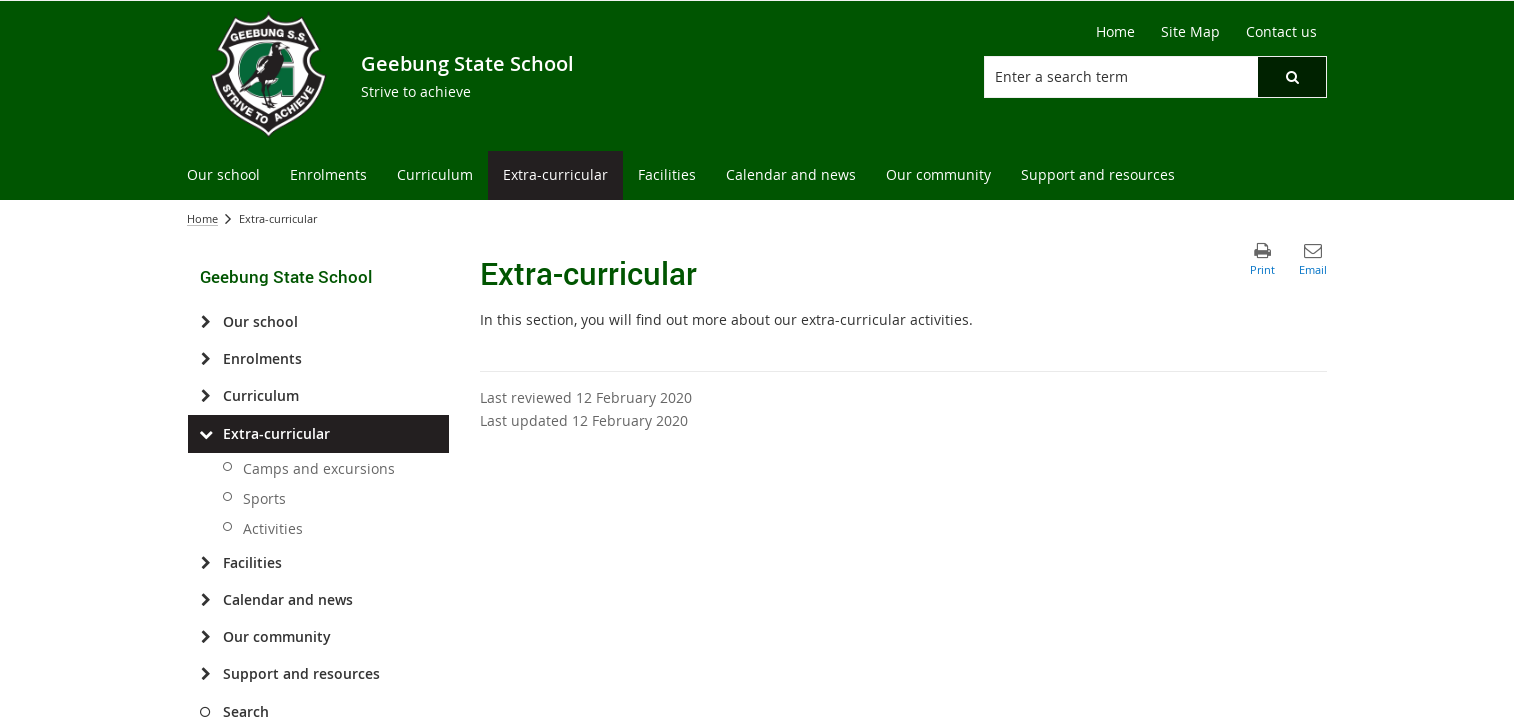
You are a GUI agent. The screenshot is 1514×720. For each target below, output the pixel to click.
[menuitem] (223, 175)
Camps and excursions (319, 468)
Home (1115, 31)
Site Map (1190, 31)
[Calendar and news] (205, 600)
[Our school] (205, 322)
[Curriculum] (205, 396)
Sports (264, 498)
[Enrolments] (205, 359)
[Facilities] (205, 563)
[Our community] (205, 637)
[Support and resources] (205, 674)
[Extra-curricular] (205, 434)
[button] (1292, 77)
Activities (273, 528)
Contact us (1281, 31)
